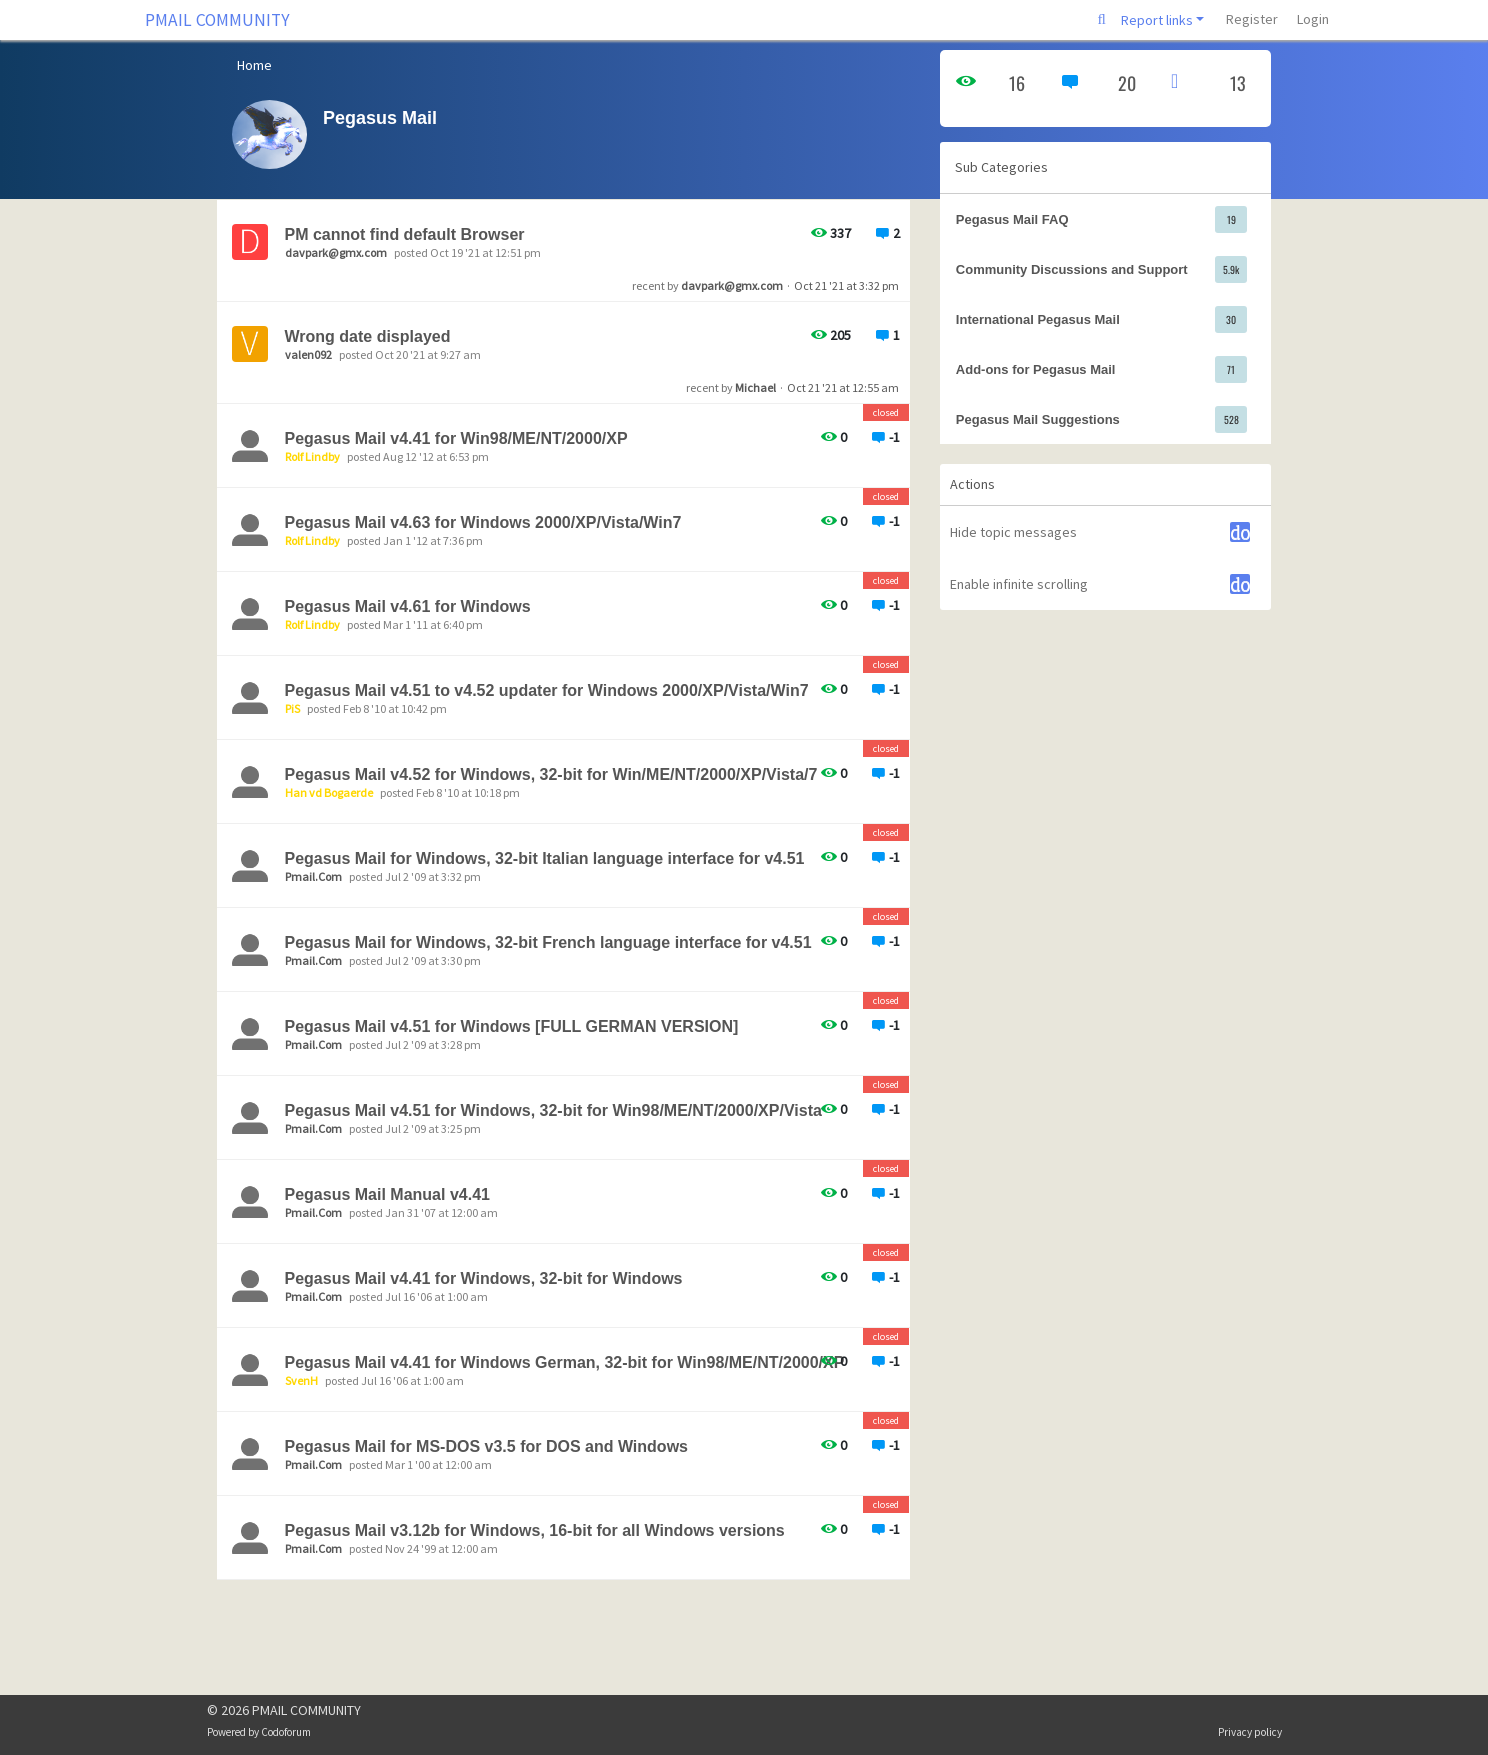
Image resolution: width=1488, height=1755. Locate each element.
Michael (755, 387)
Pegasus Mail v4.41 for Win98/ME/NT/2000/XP (456, 438)
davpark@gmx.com (732, 285)
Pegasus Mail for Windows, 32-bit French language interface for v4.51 (548, 942)
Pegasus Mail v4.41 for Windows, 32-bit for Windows (484, 1278)
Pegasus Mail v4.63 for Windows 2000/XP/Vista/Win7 (483, 522)
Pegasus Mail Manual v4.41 (387, 1194)
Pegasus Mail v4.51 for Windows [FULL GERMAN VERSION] (512, 1026)
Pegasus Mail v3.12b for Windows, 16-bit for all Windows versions (535, 1530)
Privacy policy (1250, 1732)
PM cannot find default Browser (405, 234)
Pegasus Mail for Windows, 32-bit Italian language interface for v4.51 (545, 858)
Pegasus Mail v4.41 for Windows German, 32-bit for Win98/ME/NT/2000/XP (565, 1362)
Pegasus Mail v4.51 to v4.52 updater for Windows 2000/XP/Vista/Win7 (547, 690)
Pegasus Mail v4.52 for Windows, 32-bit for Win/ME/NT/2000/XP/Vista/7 (551, 774)
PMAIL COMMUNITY (217, 20)
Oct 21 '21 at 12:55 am (843, 387)
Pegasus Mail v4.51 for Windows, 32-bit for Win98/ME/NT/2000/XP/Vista (553, 1110)
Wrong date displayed (368, 336)
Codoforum (286, 1732)
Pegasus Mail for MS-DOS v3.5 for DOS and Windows (486, 1446)
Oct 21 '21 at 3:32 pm (846, 285)
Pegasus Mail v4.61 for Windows (408, 606)
